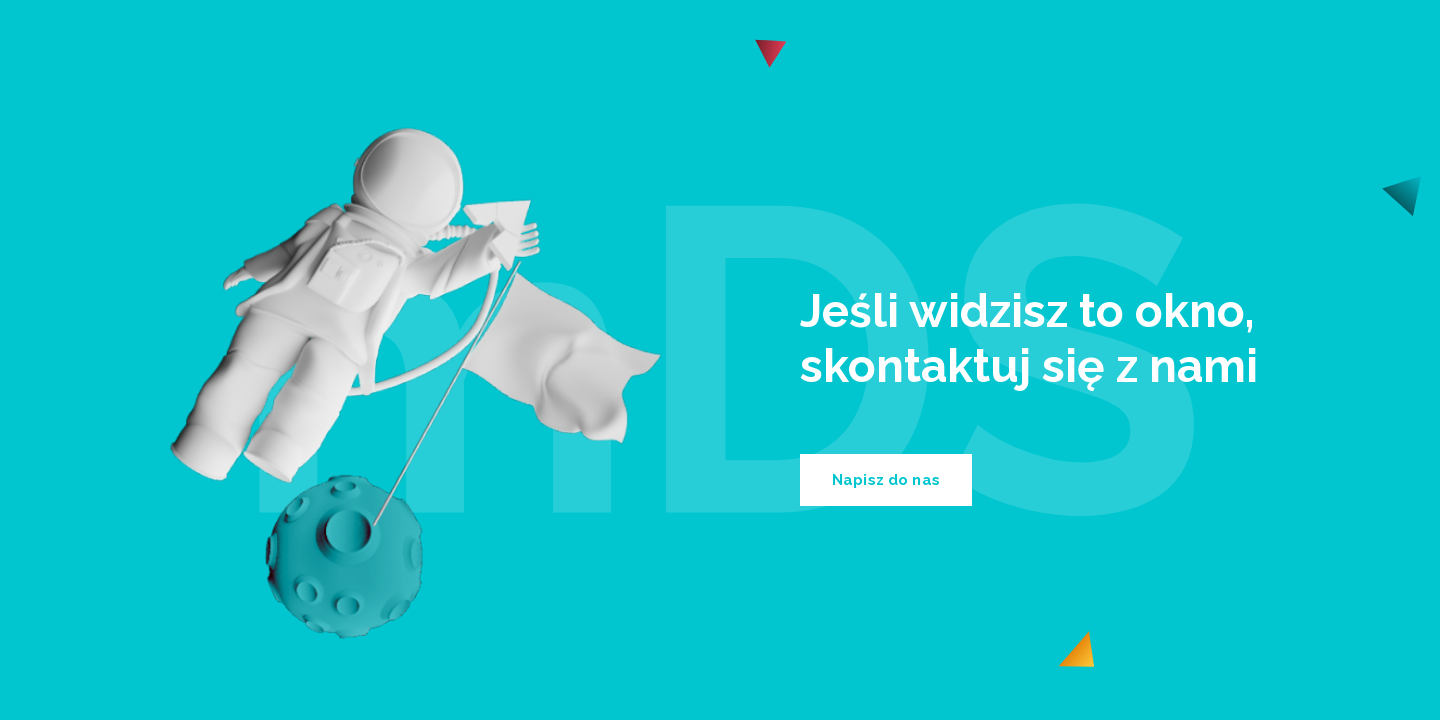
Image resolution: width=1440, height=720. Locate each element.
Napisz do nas (886, 480)
